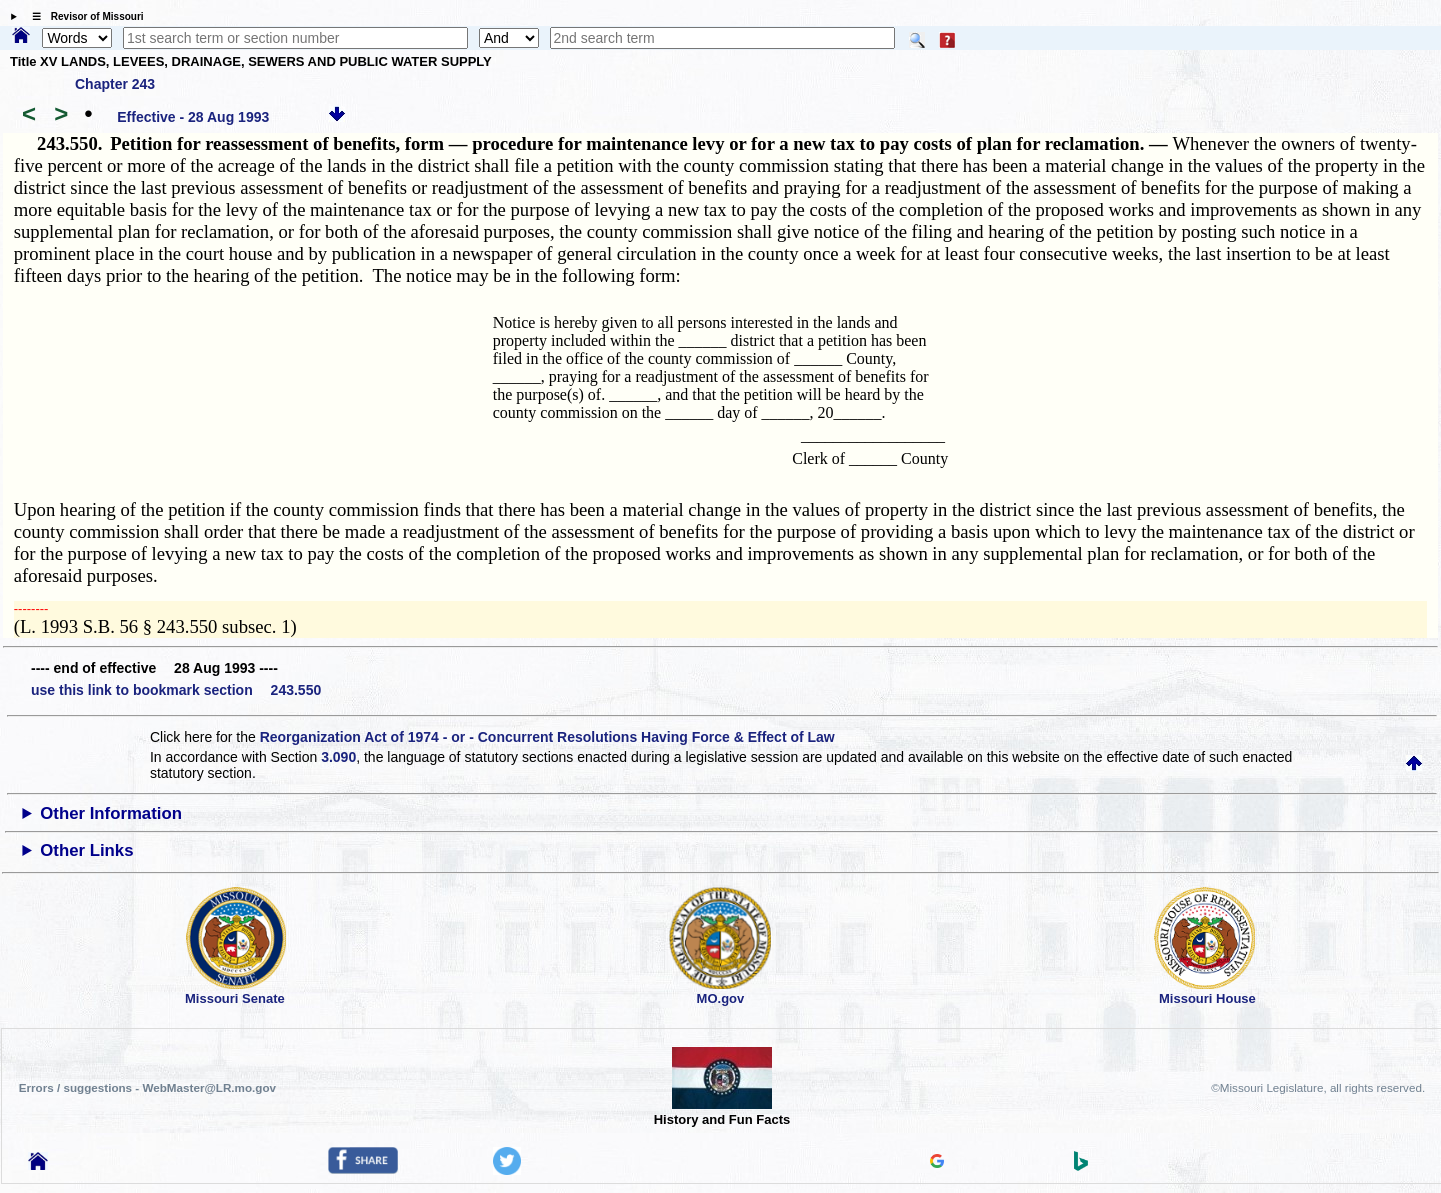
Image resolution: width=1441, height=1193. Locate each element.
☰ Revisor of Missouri (83, 16)
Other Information (111, 813)
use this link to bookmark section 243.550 (176, 690)
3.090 (338, 757)
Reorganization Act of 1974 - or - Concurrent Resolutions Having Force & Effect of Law (547, 737)
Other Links (86, 850)
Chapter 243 (115, 84)
